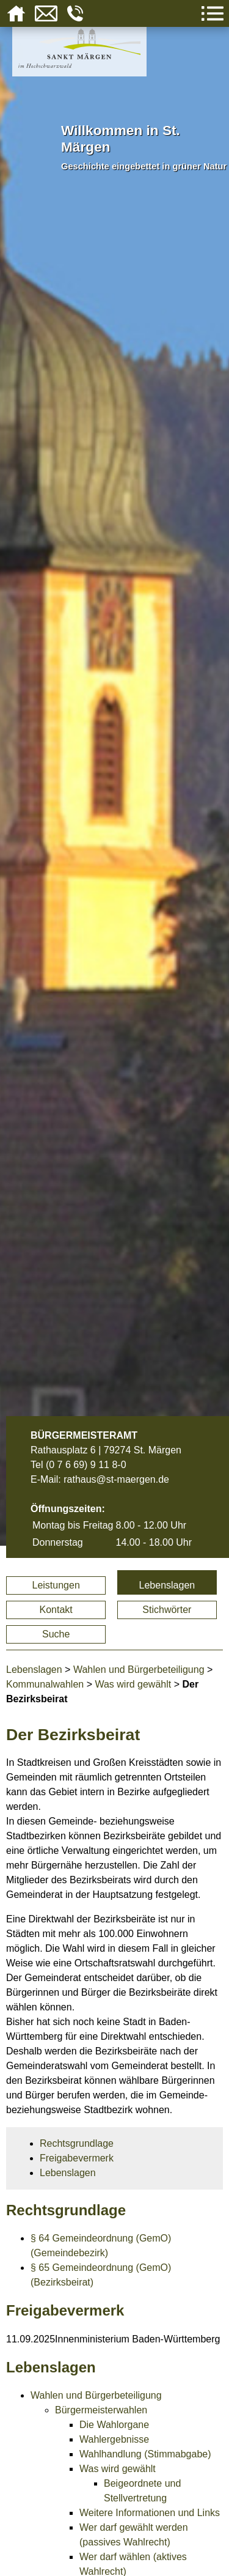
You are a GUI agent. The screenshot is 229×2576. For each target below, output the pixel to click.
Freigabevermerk (77, 2158)
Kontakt (56, 1609)
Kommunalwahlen (45, 1684)
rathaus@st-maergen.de (116, 1479)
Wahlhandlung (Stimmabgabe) (145, 2454)
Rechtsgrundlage (77, 2143)
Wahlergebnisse (114, 2439)
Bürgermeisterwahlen (101, 2410)
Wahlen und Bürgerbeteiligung (139, 1669)
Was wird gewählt (133, 1684)
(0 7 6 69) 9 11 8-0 (86, 1465)
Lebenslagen (167, 1585)
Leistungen (56, 1585)
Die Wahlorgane (114, 2424)
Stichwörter (166, 1609)
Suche (56, 1634)
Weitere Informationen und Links (149, 2513)
